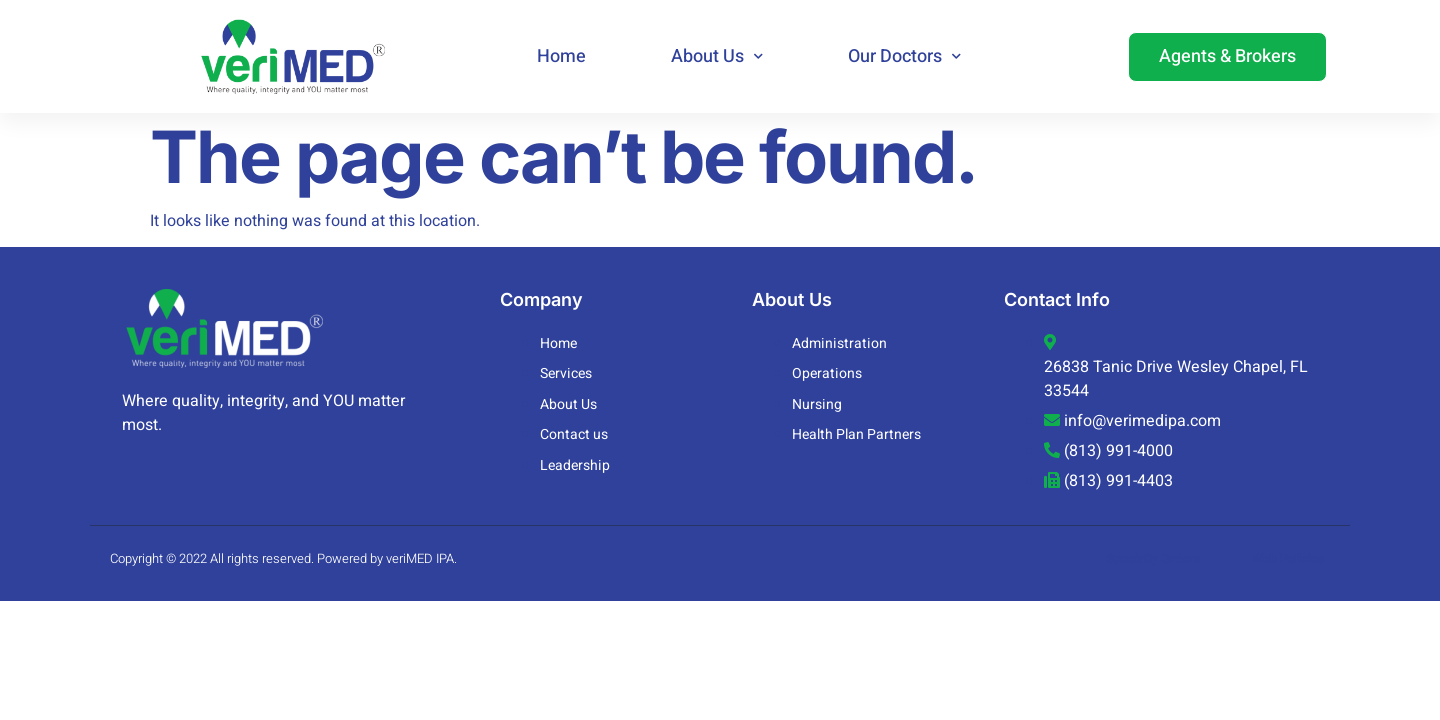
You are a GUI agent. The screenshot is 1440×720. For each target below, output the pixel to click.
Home (561, 56)
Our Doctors (904, 56)
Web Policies (1288, 558)
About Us (717, 56)
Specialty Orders (1153, 558)
